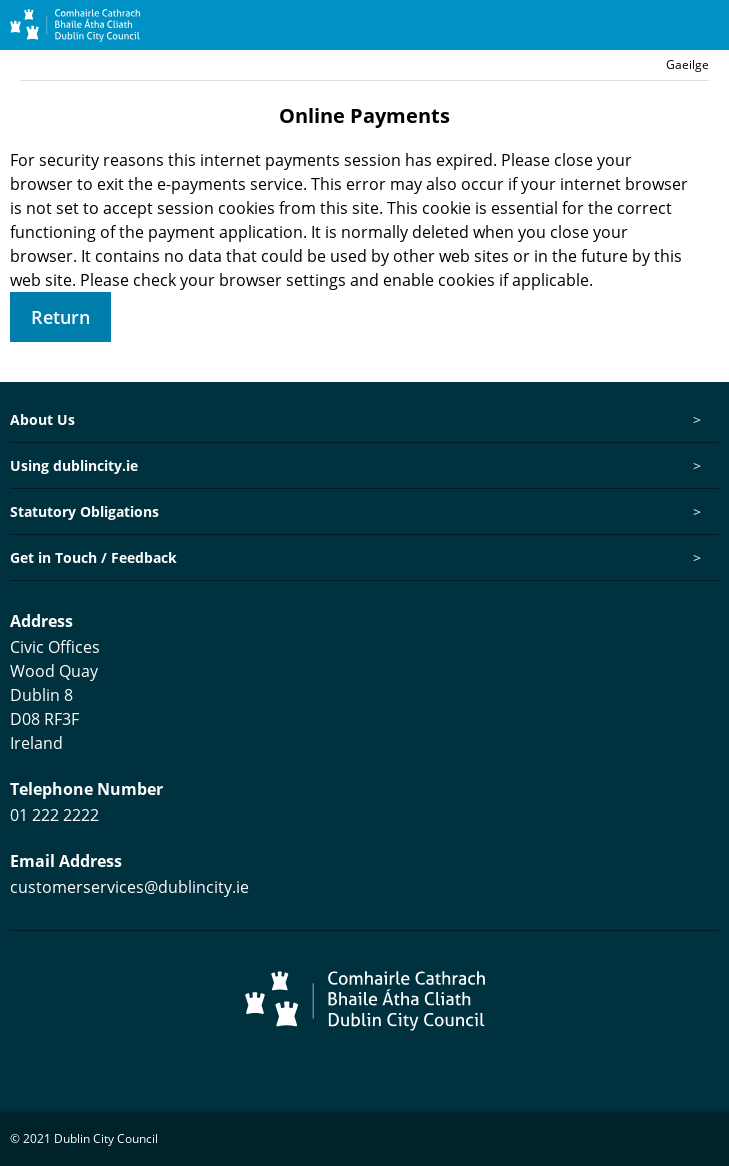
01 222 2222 (54, 815)
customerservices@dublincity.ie (129, 887)
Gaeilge (687, 64)
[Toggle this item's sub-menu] (696, 419)
